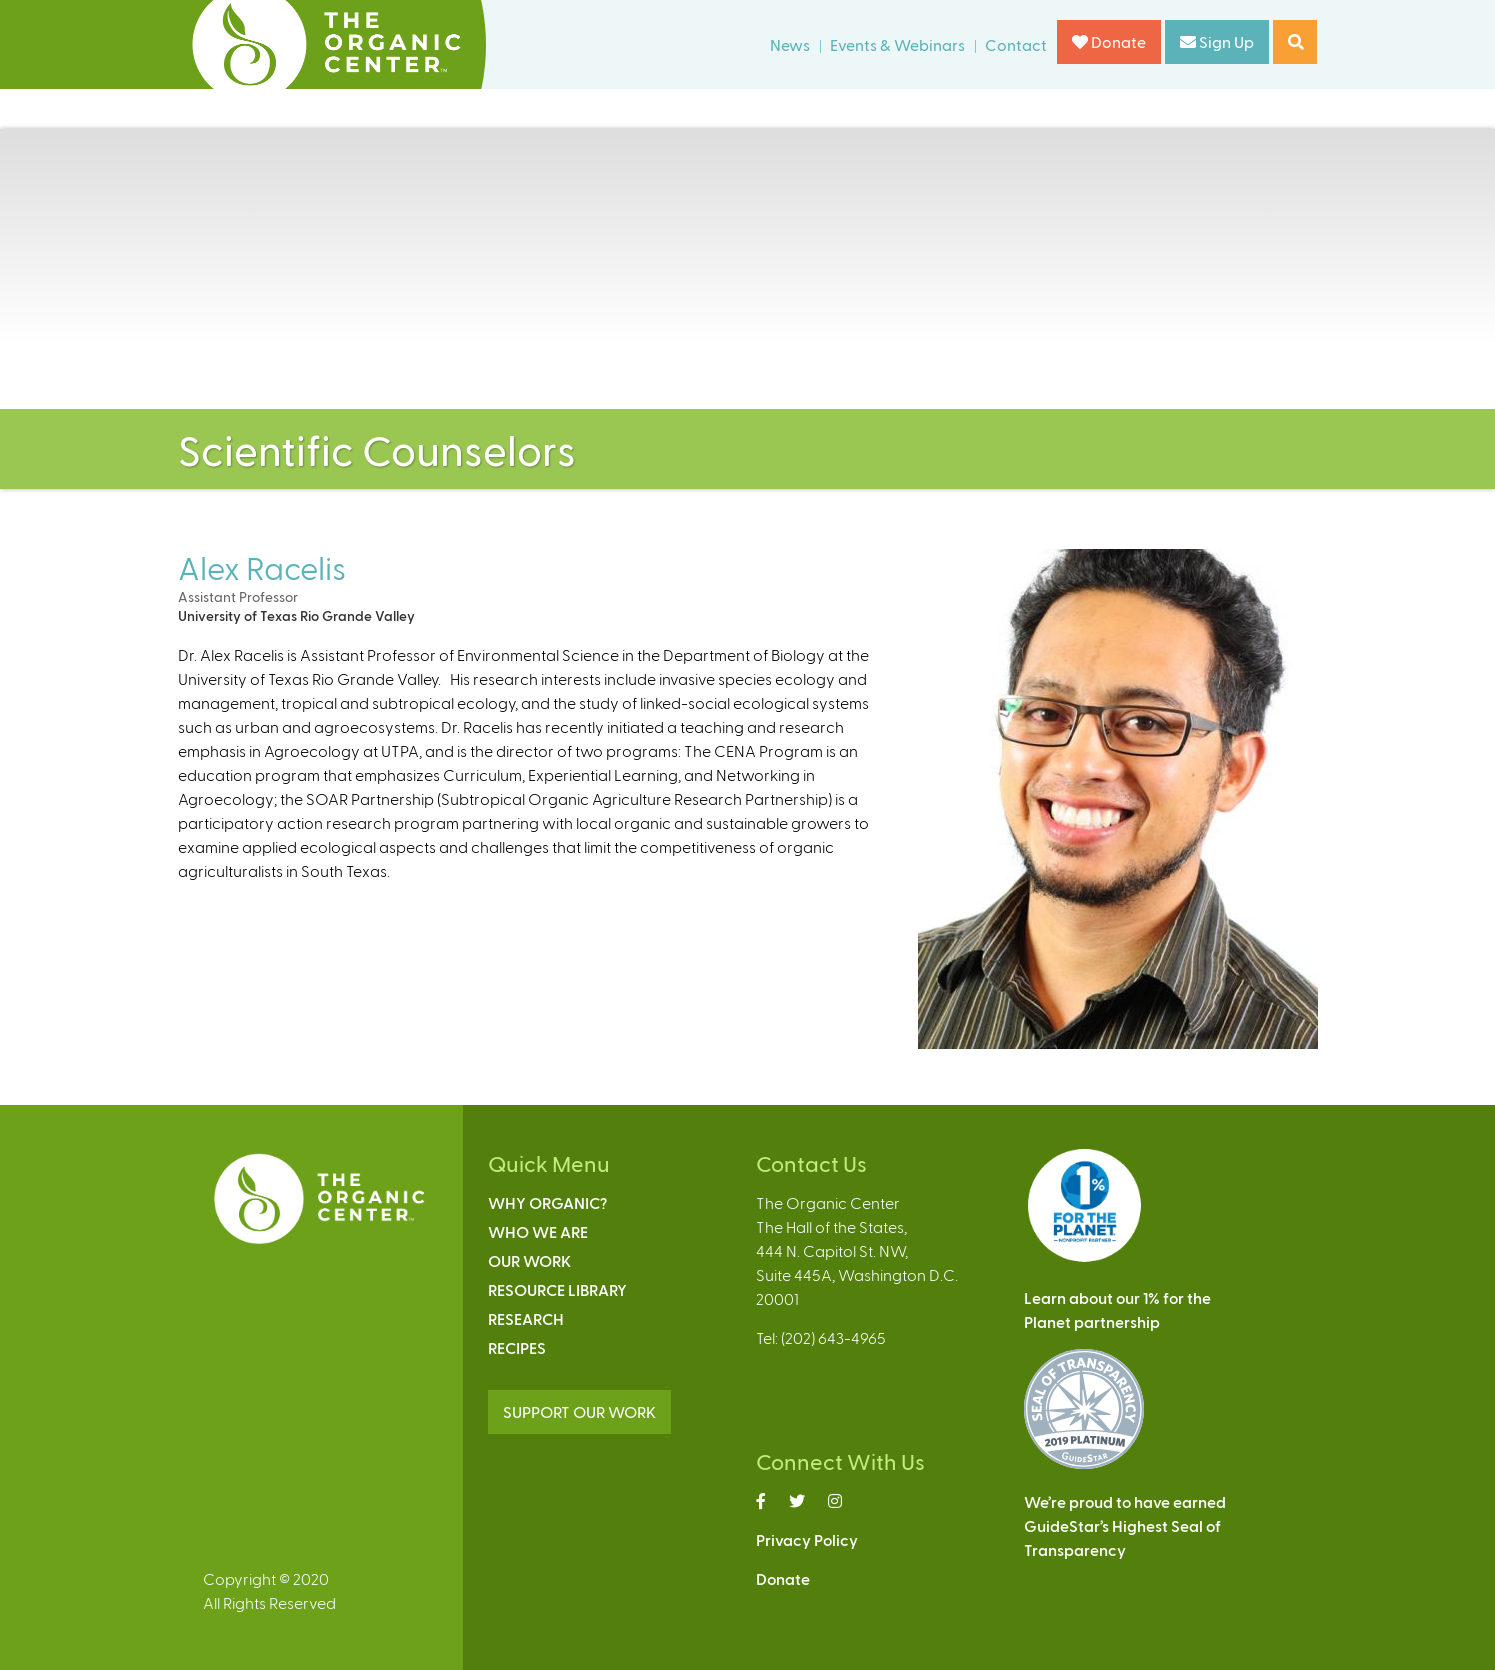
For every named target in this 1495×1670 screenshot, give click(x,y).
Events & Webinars (897, 44)
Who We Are (538, 1231)
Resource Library (557, 1289)
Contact (1016, 44)
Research (526, 1318)
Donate (1109, 41)
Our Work (529, 1260)
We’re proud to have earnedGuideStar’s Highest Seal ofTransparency (1125, 1525)
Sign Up (1217, 41)
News (790, 44)
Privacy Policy (807, 1539)
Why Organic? (547, 1202)
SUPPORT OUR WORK (579, 1411)
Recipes (517, 1347)
